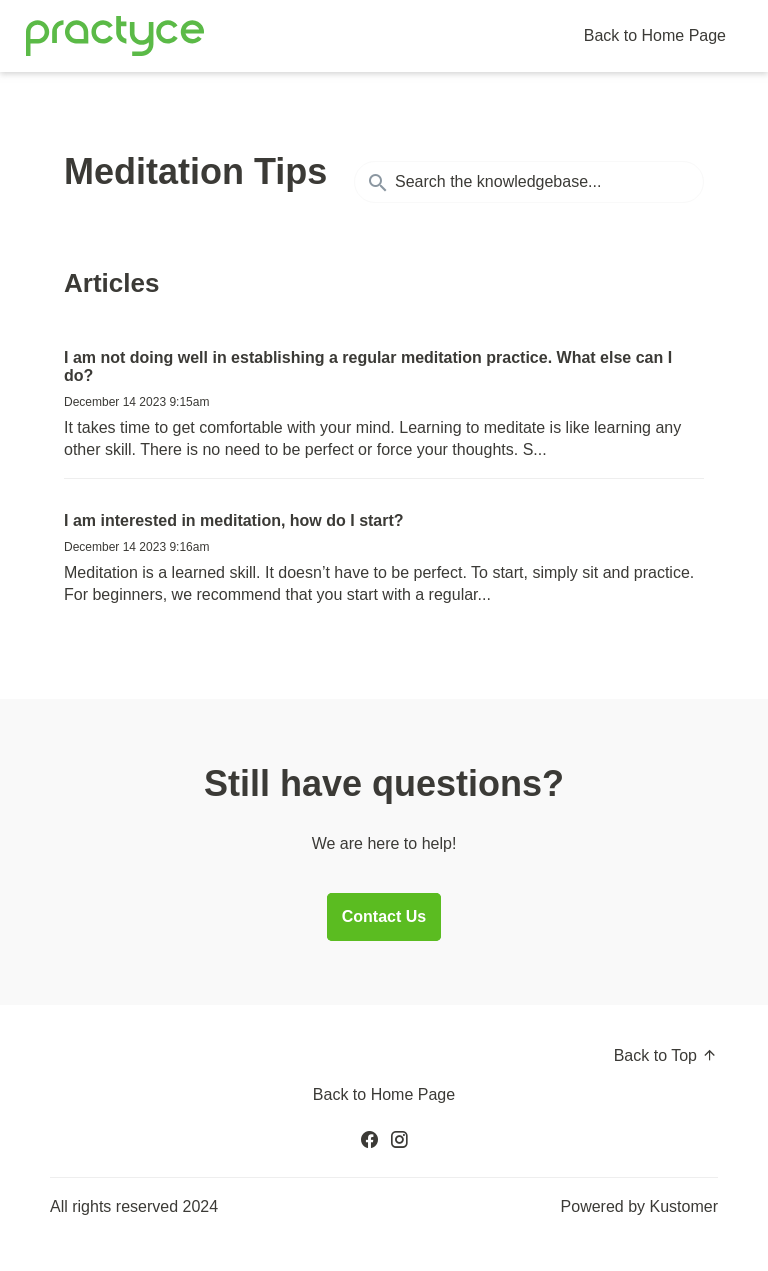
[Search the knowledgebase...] (529, 182)
